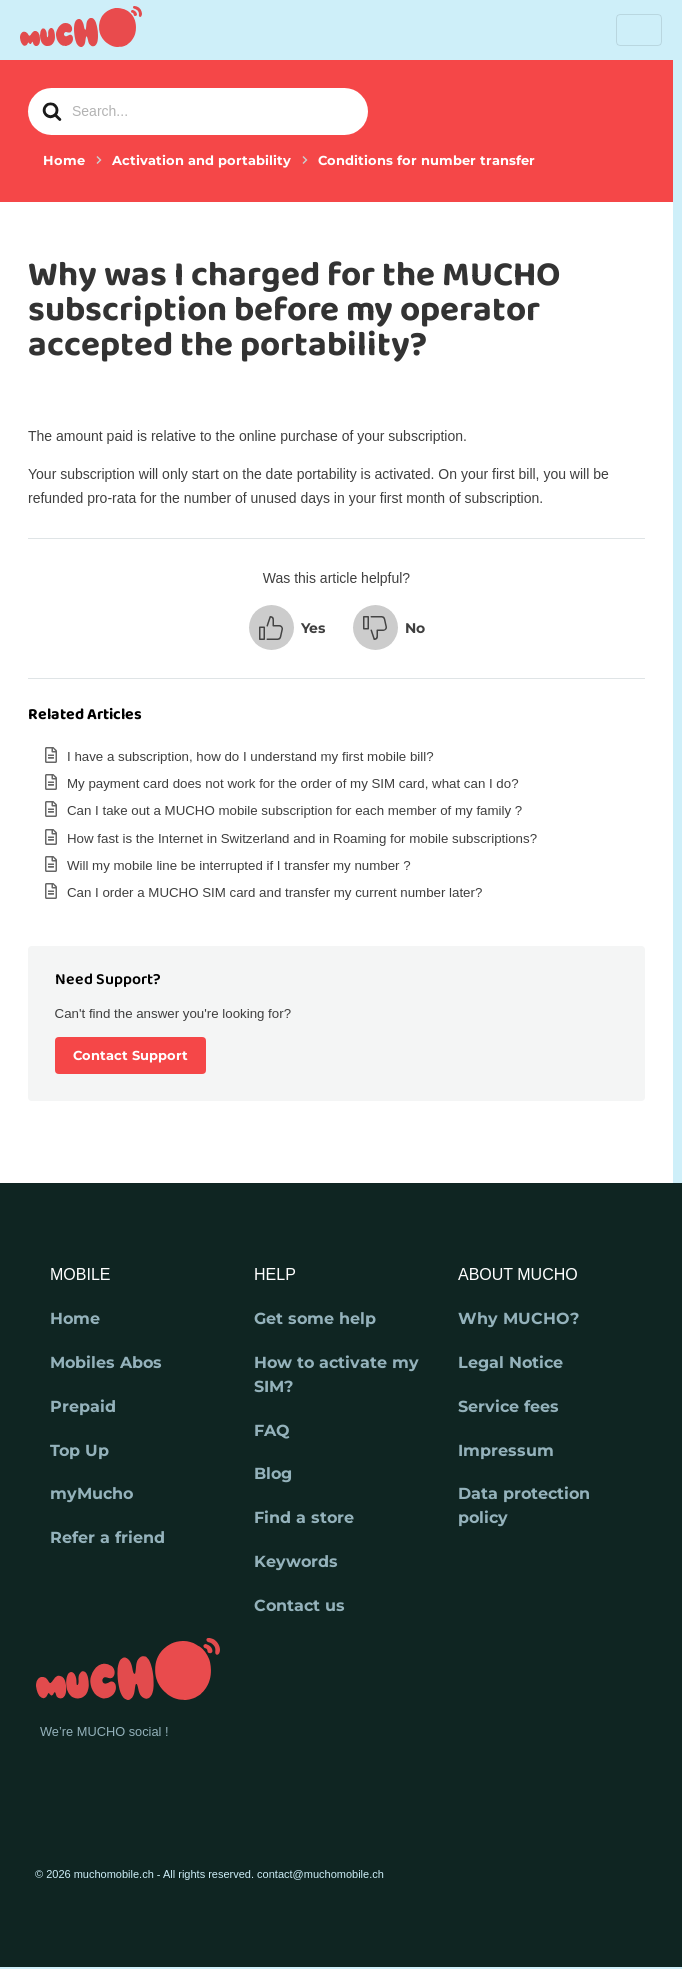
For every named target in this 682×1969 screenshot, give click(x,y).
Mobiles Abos (106, 1362)
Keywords (296, 1561)
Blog (273, 1473)
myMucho (91, 1493)
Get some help (315, 1318)
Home (75, 1318)
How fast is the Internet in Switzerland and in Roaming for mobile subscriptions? (302, 838)
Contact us (299, 1605)
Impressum (506, 1450)
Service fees (508, 1406)
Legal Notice (510, 1362)
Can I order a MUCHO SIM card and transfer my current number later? (274, 892)
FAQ (272, 1430)
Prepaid (83, 1406)
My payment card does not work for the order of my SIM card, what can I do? (293, 783)
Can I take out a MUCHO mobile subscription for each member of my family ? (294, 810)
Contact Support (130, 1055)
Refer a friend (107, 1537)
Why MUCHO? (518, 1318)
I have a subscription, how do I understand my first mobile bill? (250, 756)
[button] (287, 627)
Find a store (304, 1517)
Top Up (79, 1450)
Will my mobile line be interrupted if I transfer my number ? (239, 865)
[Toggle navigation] (639, 30)
